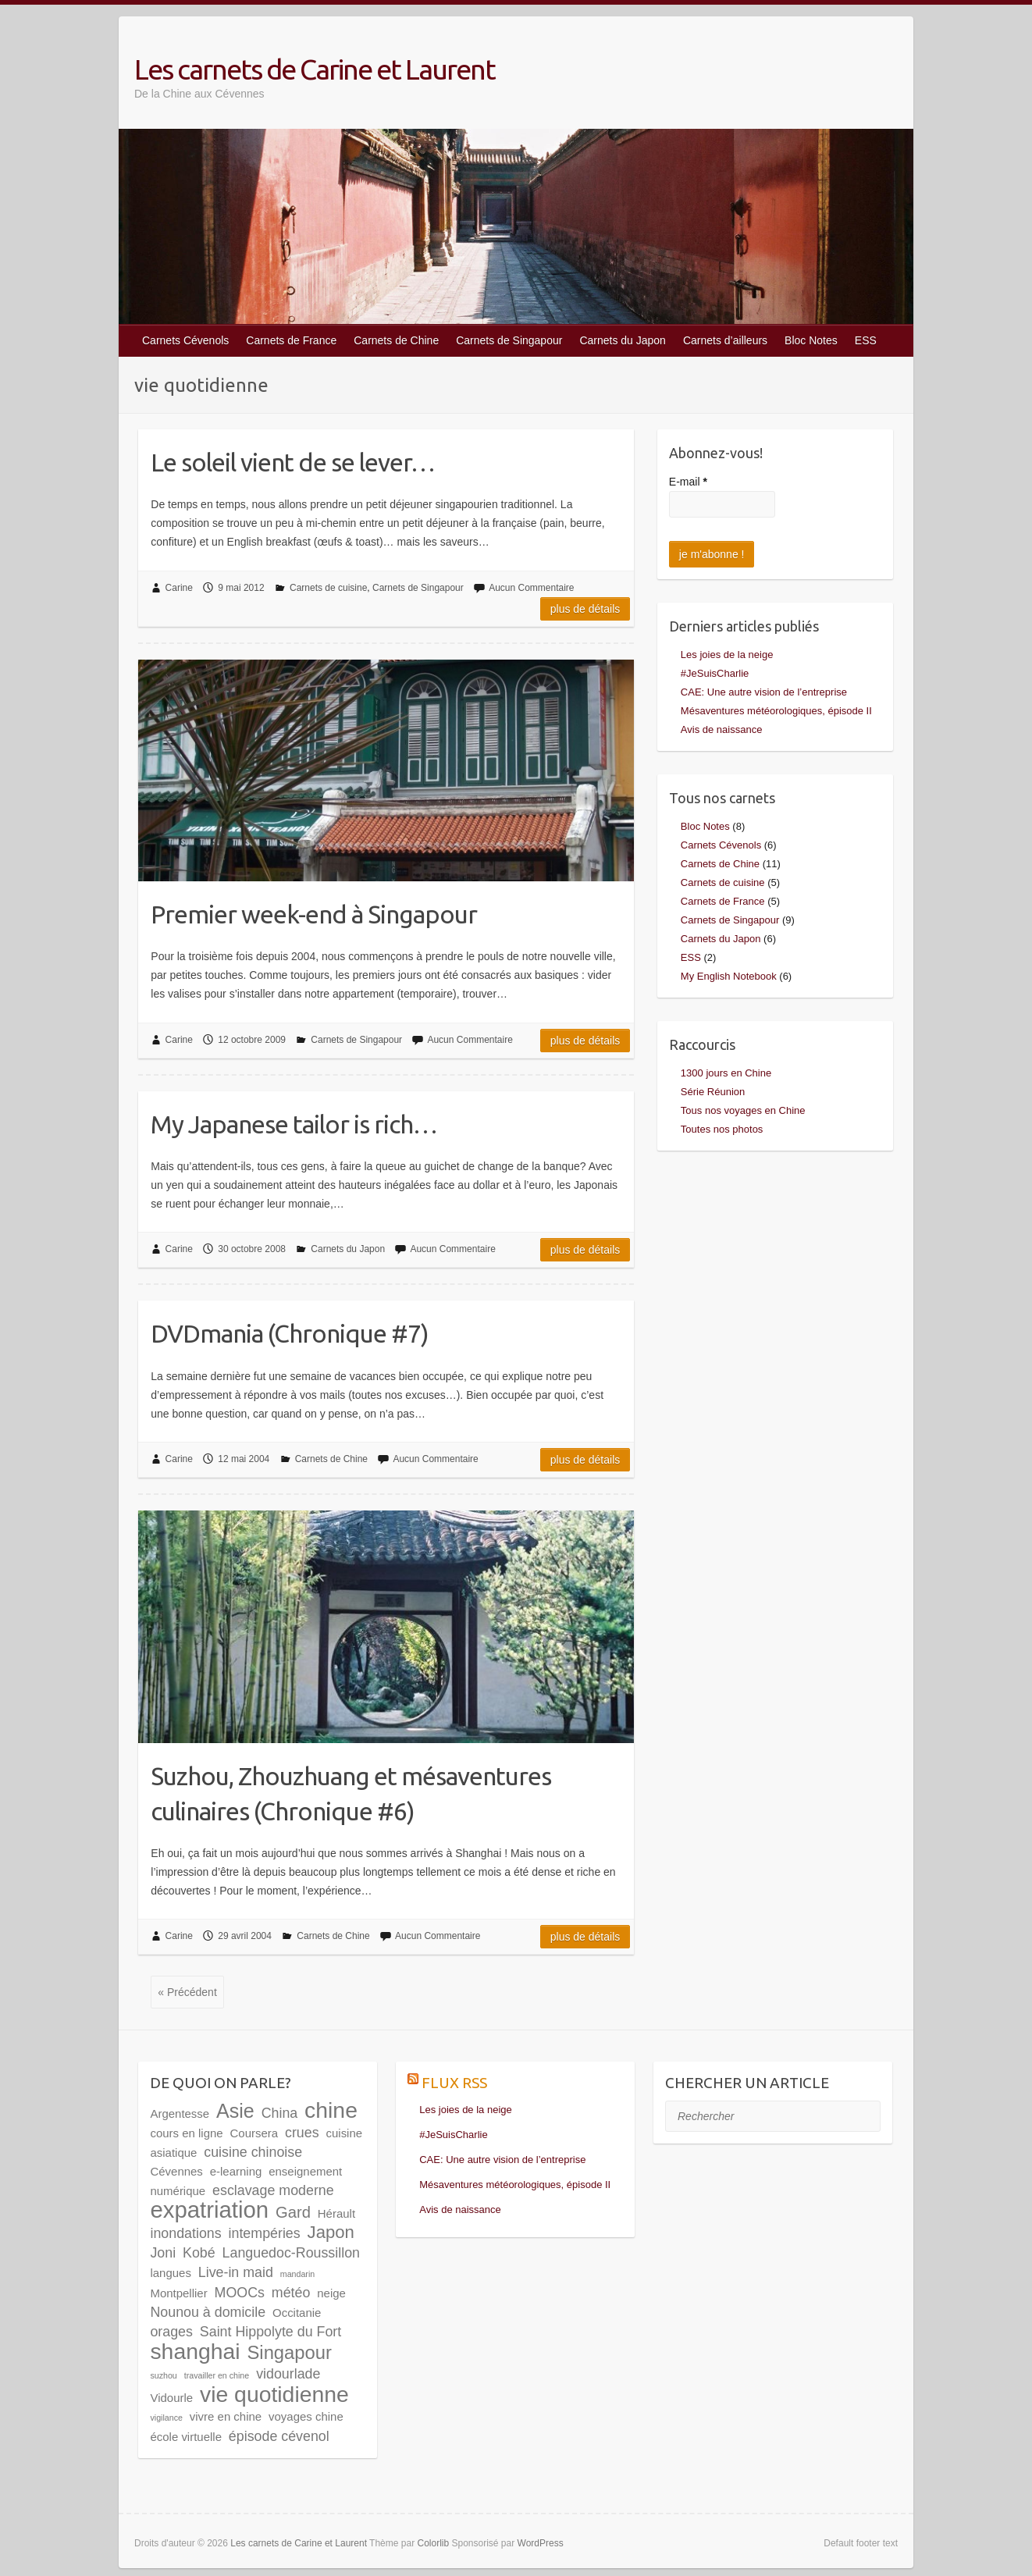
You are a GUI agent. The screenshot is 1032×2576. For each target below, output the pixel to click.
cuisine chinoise (253, 2152)
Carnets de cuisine (328, 587)
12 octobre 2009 (252, 1039)
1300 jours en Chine (726, 1073)
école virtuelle (186, 2436)
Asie (235, 2111)
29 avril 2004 (245, 1935)
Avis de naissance (722, 729)
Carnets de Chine (396, 340)
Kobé (199, 2253)
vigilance (166, 2417)
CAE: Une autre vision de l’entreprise (764, 692)
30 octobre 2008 (252, 1249)
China (280, 2113)
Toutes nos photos (722, 1129)
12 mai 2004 (243, 1458)
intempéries (265, 2233)
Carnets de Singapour (509, 340)
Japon (331, 2232)
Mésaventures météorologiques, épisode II (776, 711)
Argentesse (179, 2113)
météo (291, 2292)
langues (170, 2272)
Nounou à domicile (207, 2312)
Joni (163, 2253)
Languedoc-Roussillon (291, 2253)
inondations (185, 2233)
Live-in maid (235, 2272)
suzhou (163, 2375)
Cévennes (176, 2171)
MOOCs (240, 2292)
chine (331, 2109)
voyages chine (306, 2416)
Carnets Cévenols (185, 340)
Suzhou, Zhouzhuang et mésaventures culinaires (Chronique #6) (351, 1793)
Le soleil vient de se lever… (293, 462)
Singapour (289, 2352)
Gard (293, 2212)
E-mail (688, 481)
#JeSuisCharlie (715, 673)
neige (331, 2293)
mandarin (297, 2274)
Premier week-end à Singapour (314, 914)
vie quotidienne (274, 2394)
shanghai (195, 2351)
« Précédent (187, 1992)
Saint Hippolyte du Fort (270, 2331)
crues (302, 2132)
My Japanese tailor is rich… (294, 1124)
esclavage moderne (273, 2190)
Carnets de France (291, 340)
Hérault (336, 2213)
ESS (866, 340)
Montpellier (178, 2293)
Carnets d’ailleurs (725, 340)
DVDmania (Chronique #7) (290, 1333)
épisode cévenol (279, 2436)
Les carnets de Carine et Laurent (314, 69)
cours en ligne (186, 2133)
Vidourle (171, 2397)
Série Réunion (713, 1092)
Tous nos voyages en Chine (743, 1110)
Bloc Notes (811, 340)
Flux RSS (454, 2082)
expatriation (209, 2209)
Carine (179, 587)
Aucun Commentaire (531, 587)
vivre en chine (226, 2416)
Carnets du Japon (622, 340)
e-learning (236, 2171)
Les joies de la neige (727, 654)
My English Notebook (729, 976)
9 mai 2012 (241, 587)
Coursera (254, 2133)
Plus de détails (585, 609)
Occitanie (296, 2312)
